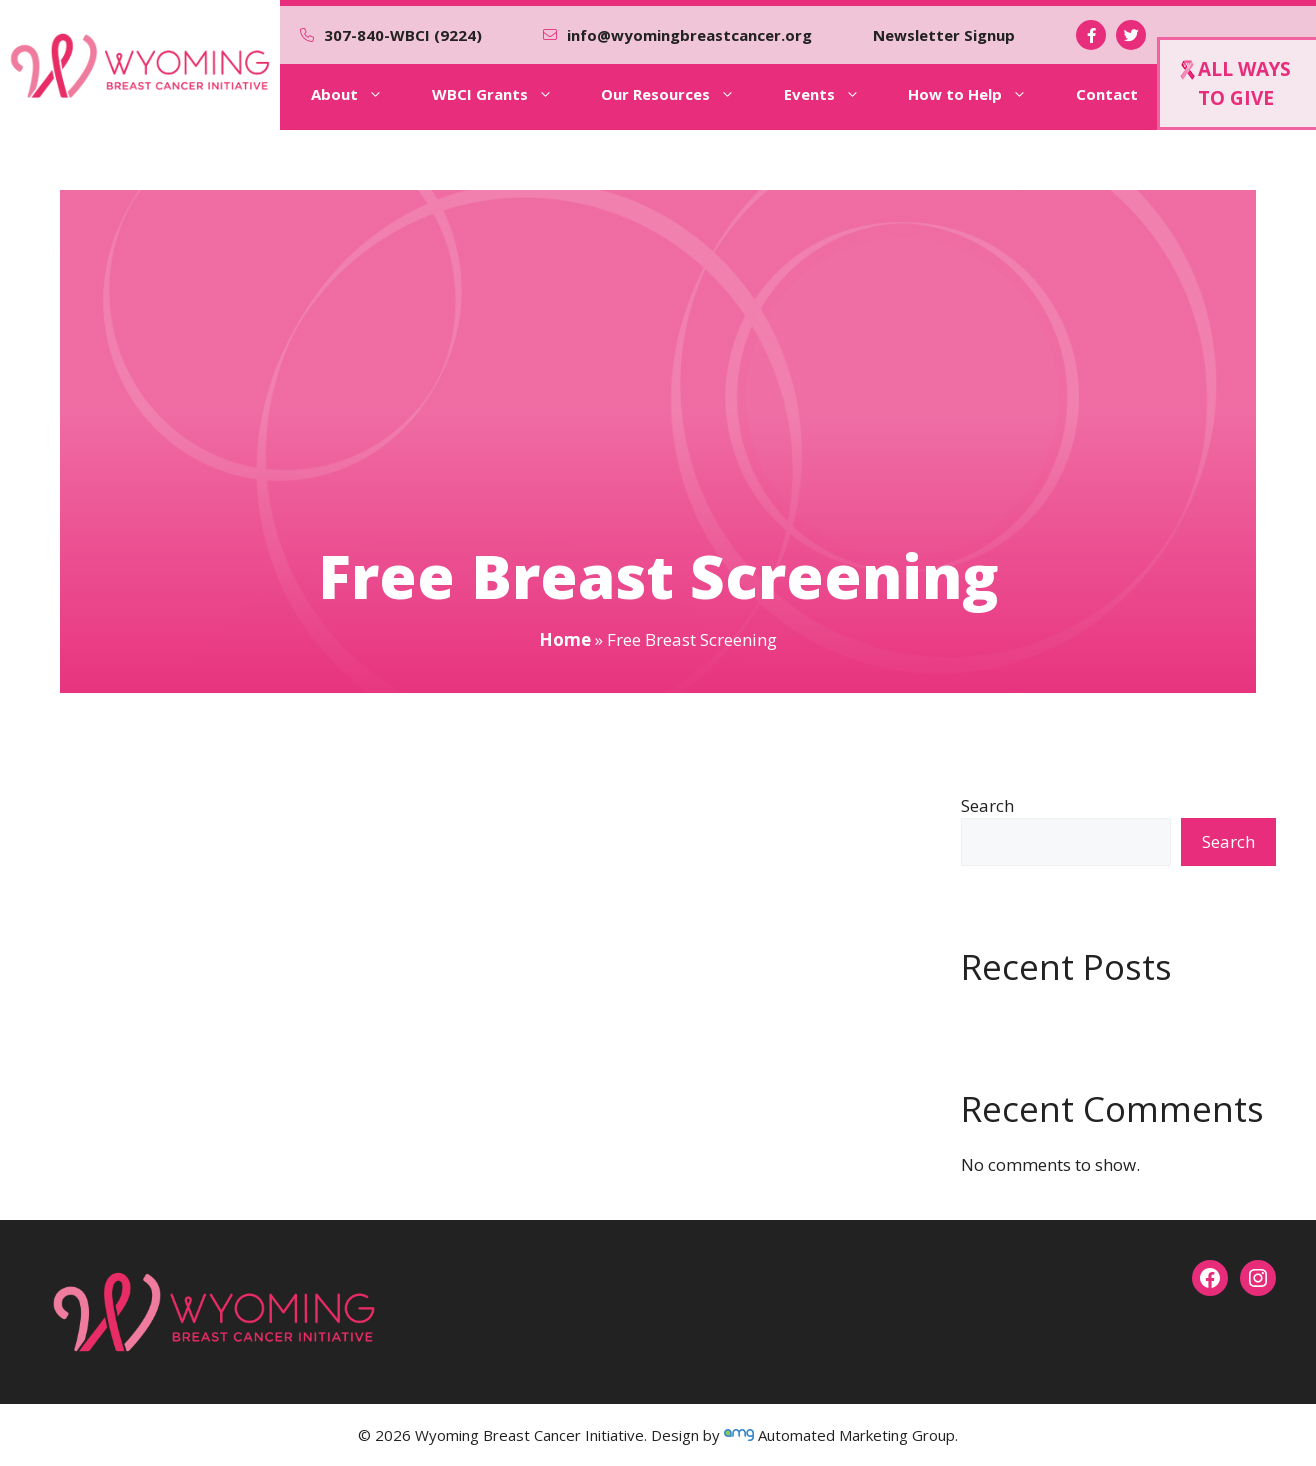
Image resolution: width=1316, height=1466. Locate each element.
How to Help (981, 94)
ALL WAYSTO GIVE (1235, 83)
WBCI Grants (506, 94)
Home (565, 639)
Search (987, 805)
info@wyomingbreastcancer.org (689, 35)
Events (836, 94)
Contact (1107, 94)
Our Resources (682, 94)
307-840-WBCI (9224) (403, 35)
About (361, 94)
